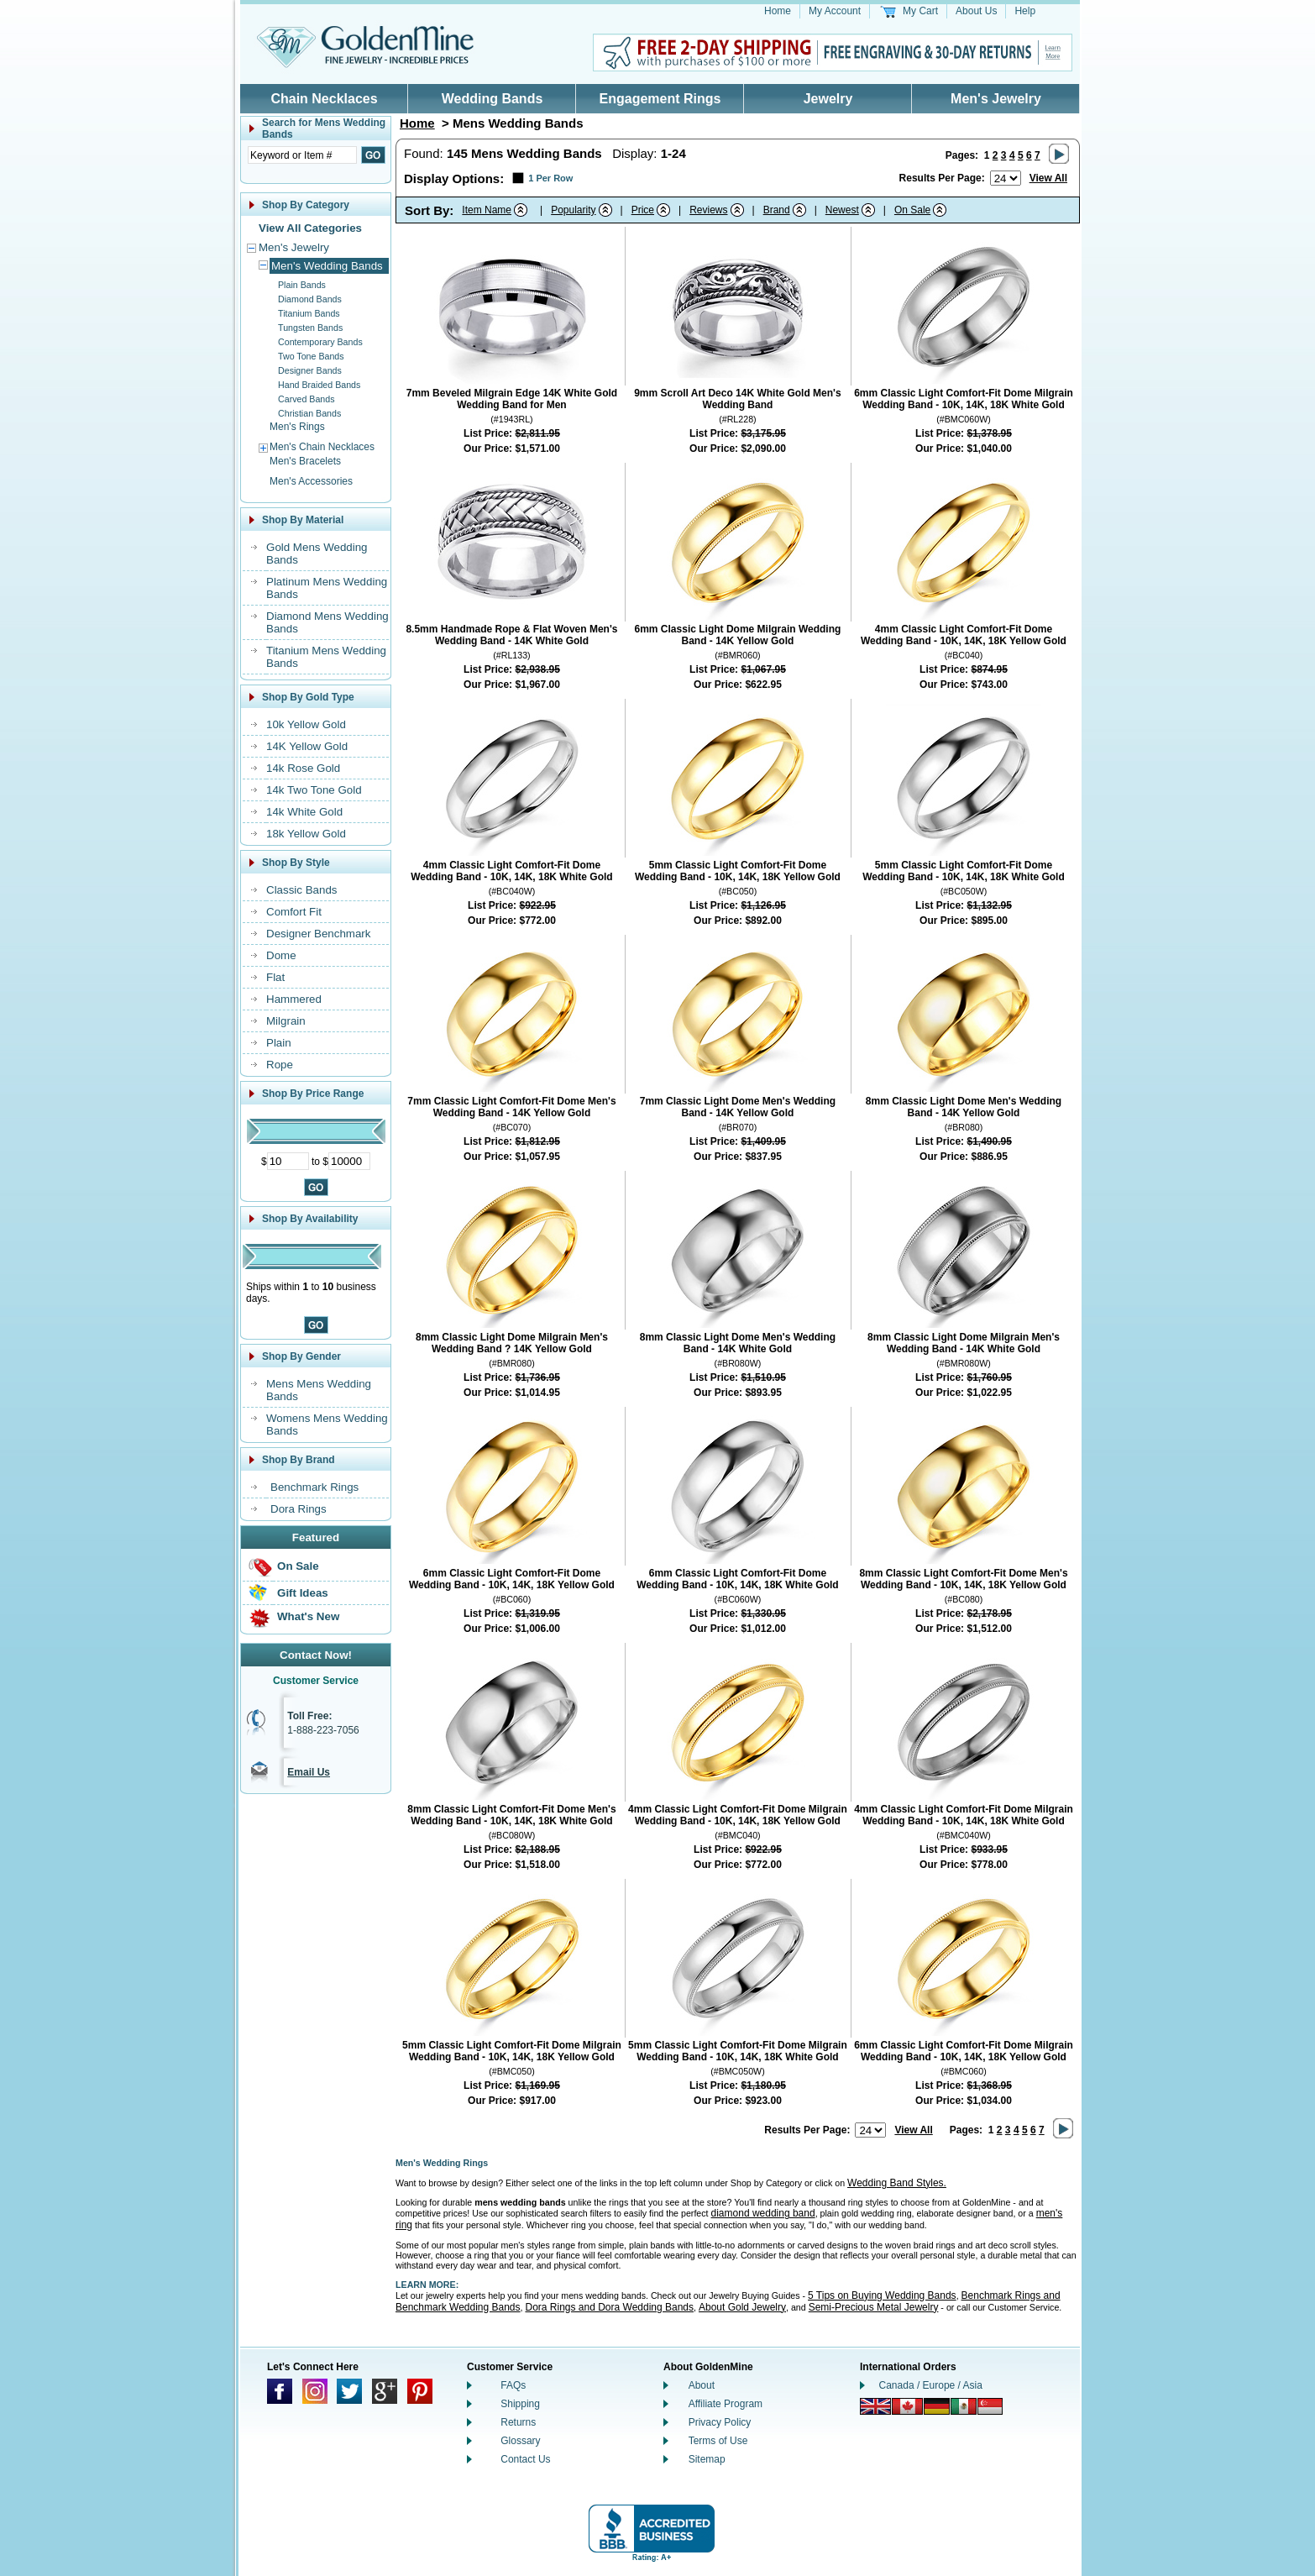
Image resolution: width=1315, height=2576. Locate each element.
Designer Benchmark (318, 933)
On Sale (298, 1566)
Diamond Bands (310, 299)
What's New (308, 1616)
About (702, 2385)
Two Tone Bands (311, 356)
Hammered (294, 999)
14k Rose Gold (303, 768)
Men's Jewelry (996, 99)
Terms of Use (718, 2441)
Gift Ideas (302, 1593)
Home (777, 11)
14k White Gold (304, 811)
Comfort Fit (294, 911)
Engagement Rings (660, 99)
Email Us (308, 1772)
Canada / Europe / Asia (930, 2385)
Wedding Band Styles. (896, 2183)
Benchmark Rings (314, 1487)
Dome (281, 955)
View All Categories (310, 228)
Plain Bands (302, 285)
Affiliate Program (725, 2404)
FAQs (513, 2385)
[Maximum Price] (349, 1161)
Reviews (708, 210)
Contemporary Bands (320, 342)
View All (1048, 178)
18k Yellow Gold (306, 833)
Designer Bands (310, 370)
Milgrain (286, 1021)
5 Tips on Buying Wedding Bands (882, 2295)
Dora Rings (298, 1509)
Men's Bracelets (305, 461)
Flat (275, 977)
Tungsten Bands (310, 328)
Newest (842, 210)
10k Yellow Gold (306, 724)
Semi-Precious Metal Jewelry (874, 2307)
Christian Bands (309, 413)
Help (1024, 11)
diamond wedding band (763, 2213)
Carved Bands (306, 399)
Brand (776, 210)
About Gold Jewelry (742, 2307)
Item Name (486, 210)
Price (642, 210)
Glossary (520, 2441)
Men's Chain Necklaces (322, 447)
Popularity (573, 210)
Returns (518, 2422)
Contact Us (525, 2459)
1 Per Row (550, 178)
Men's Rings (297, 427)
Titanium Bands (309, 313)
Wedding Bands (492, 99)
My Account (835, 11)
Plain (278, 1042)
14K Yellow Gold (307, 746)
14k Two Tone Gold (314, 790)
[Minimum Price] (288, 1161)
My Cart (920, 11)
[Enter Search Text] (302, 155)
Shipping (520, 2404)
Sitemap (707, 2459)
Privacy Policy (720, 2422)
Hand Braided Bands (319, 385)
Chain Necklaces (323, 99)
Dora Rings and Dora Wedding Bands (609, 2307)
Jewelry (828, 99)
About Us (976, 11)
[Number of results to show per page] (1005, 178)
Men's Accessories (311, 481)
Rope (279, 1064)
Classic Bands (301, 890)
